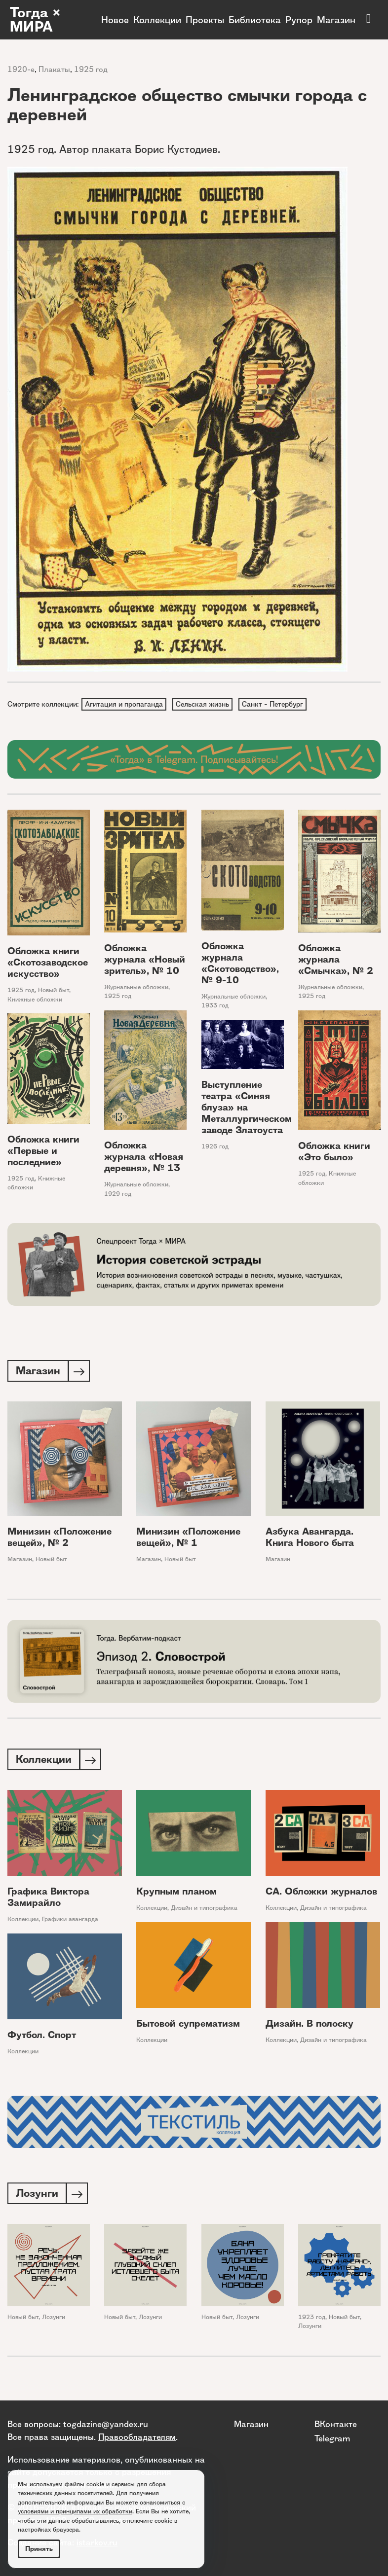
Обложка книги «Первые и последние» (43, 1152)
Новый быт (53, 991)
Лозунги (53, 2321)
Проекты (205, 19)
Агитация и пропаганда (124, 704)
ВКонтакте (335, 2424)
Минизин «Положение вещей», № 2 (59, 1539)
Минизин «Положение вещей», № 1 (188, 1539)
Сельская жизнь (204, 704)
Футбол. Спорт (41, 2037)
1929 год (117, 1194)
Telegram (332, 2438)
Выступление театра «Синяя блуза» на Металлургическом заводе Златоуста (246, 1108)
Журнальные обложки (136, 988)
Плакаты (54, 69)
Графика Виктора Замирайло (48, 1900)
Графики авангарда (70, 1922)
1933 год (215, 1006)
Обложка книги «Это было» (334, 1153)
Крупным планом (176, 1894)
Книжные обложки (34, 1000)
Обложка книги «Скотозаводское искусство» (47, 963)
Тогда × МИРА (36, 20)
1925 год (91, 69)
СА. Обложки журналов (321, 1894)
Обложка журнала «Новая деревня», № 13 (143, 1158)
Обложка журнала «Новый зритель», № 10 (144, 960)
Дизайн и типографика (204, 1910)
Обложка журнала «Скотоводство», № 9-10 (240, 964)
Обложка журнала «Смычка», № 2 (335, 960)
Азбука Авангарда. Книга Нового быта (310, 1539)
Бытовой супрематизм (188, 2026)
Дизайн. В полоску (309, 2026)
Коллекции (157, 19)
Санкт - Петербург (275, 704)
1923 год (311, 2321)
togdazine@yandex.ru (105, 2424)
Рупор (298, 19)
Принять (39, 2548)
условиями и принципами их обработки (75, 2511)
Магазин (336, 19)
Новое (115, 19)
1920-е (21, 69)
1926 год (215, 1148)
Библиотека (255, 19)
